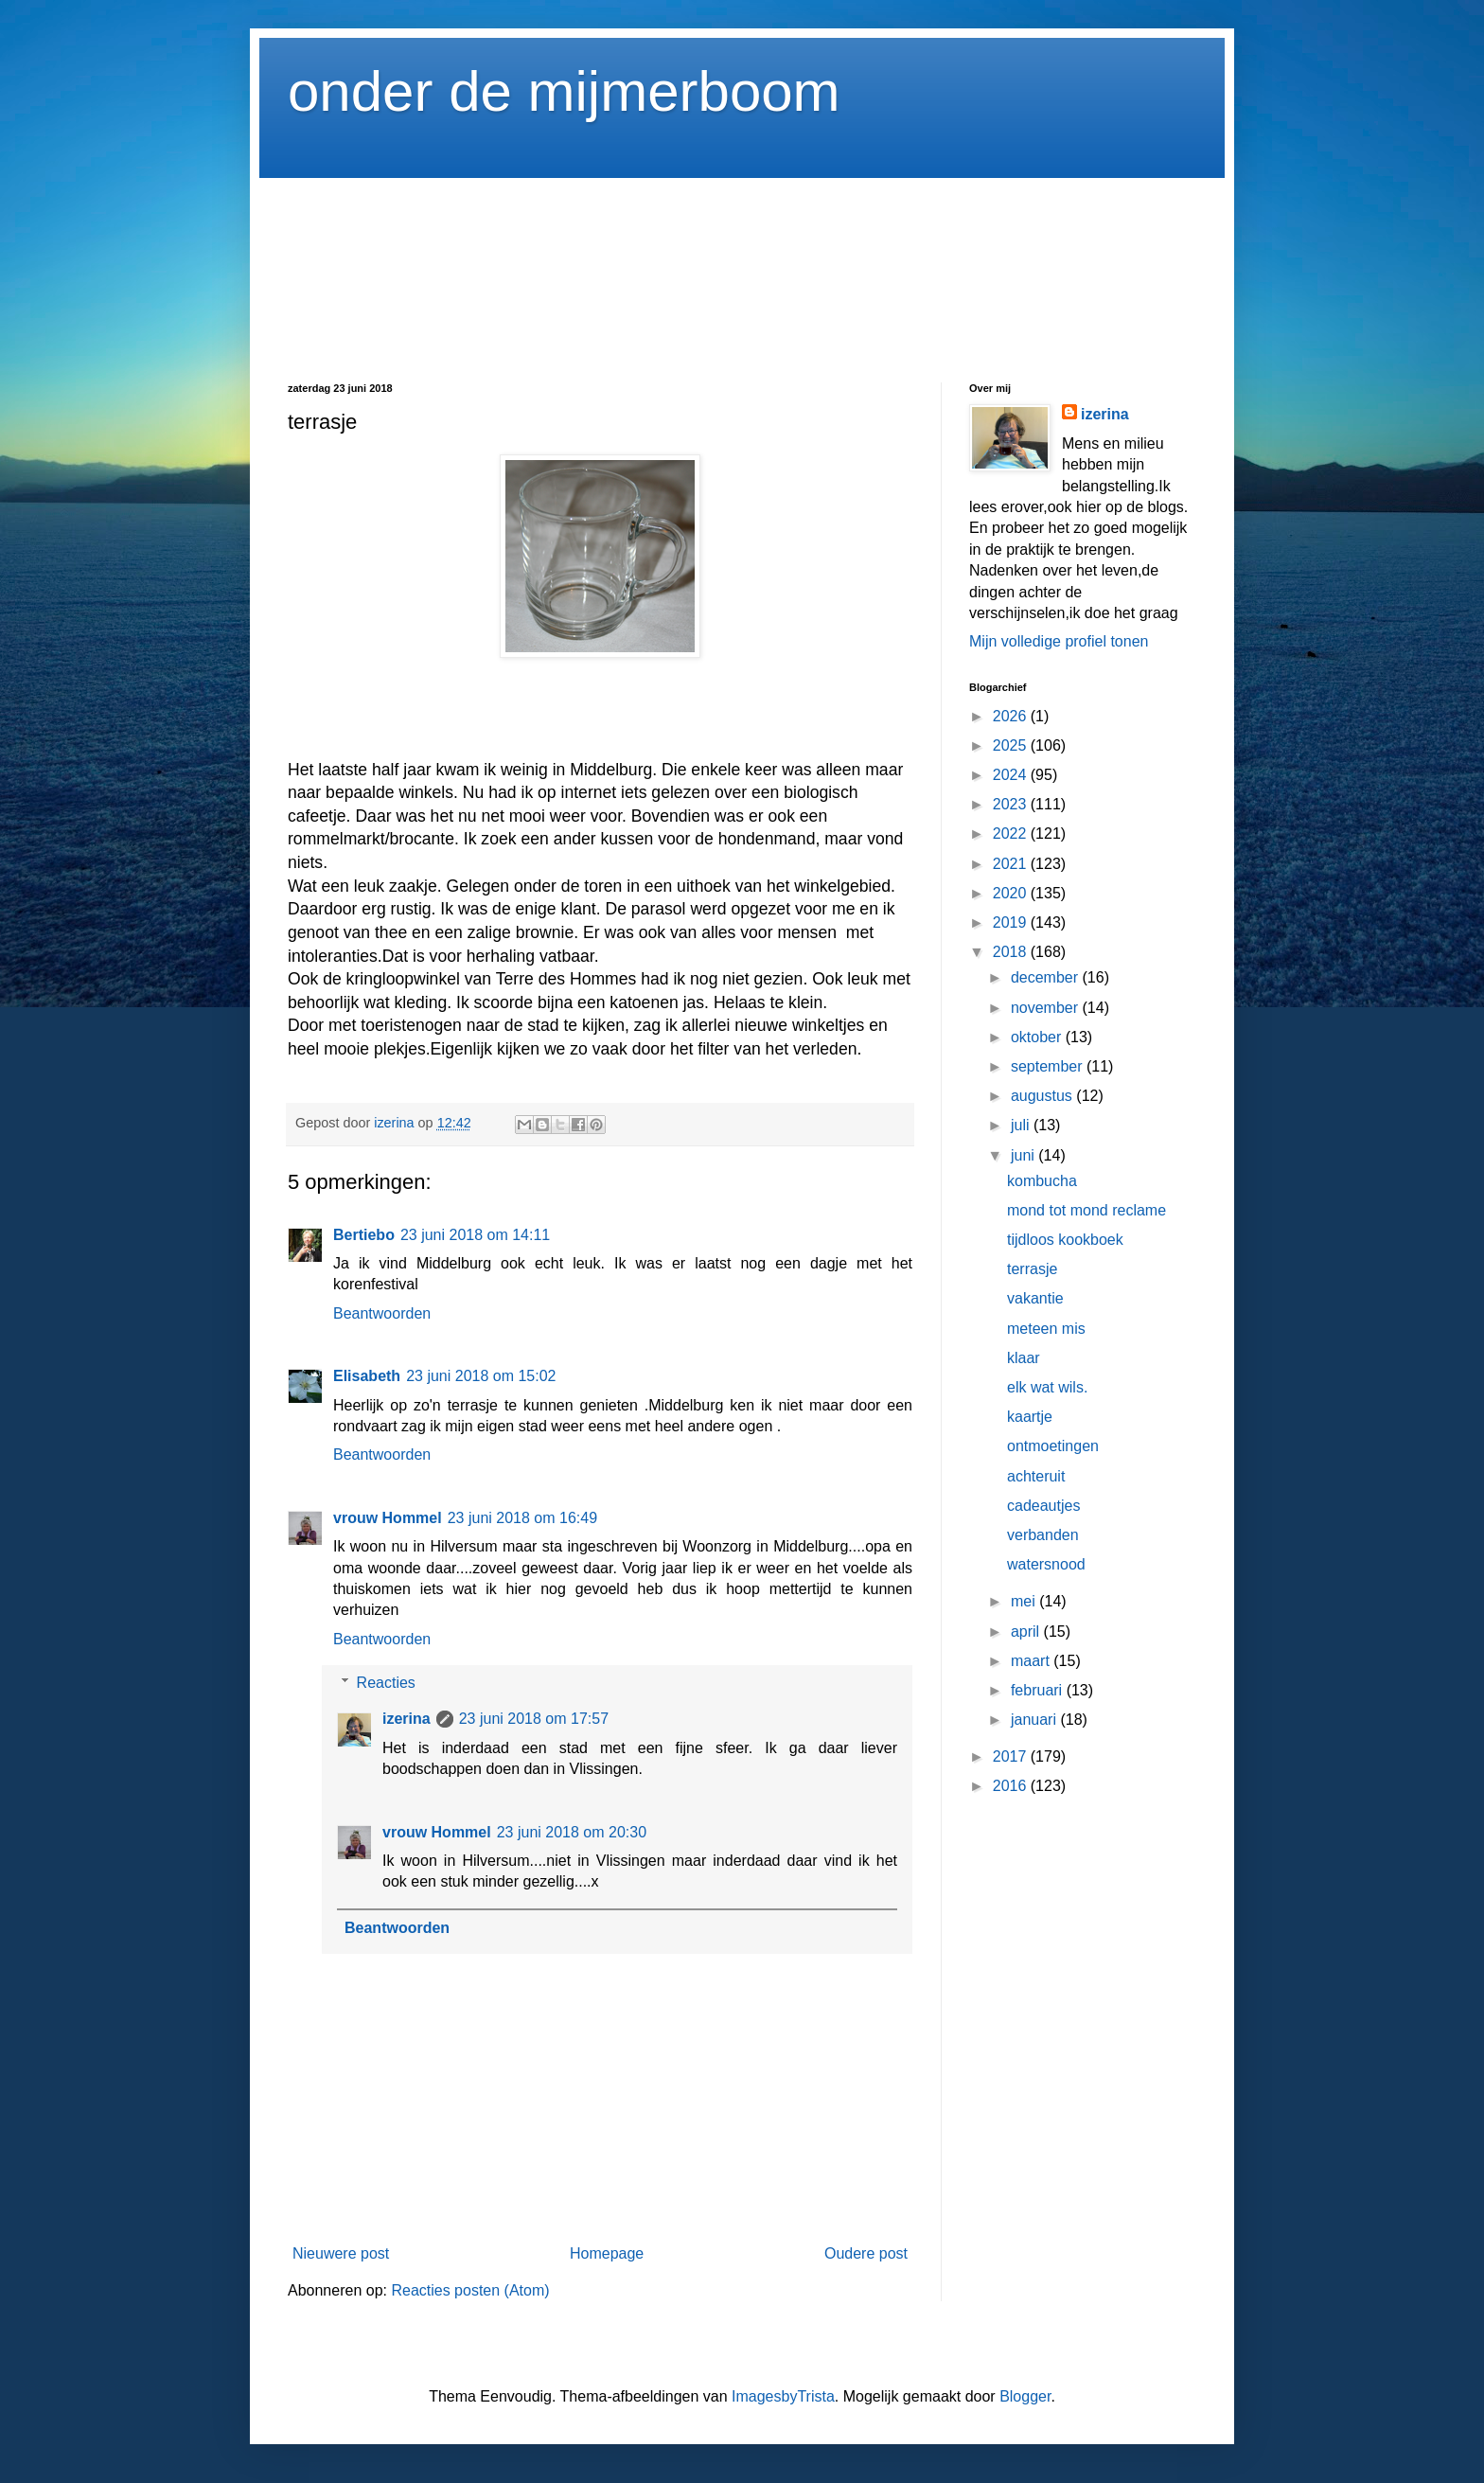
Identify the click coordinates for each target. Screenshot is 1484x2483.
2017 (1012, 1756)
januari (1035, 1719)
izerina (406, 1719)
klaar (1023, 1358)
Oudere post (866, 2253)
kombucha (1042, 1181)
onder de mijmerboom (564, 91)
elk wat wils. (1047, 1387)
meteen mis (1046, 1329)
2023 (1012, 804)
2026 (1012, 716)
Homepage (607, 2253)
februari (1039, 1690)
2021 (1012, 864)
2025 (1012, 745)
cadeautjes (1043, 1506)
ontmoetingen (1053, 1446)
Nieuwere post (340, 2253)
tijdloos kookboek (1065, 1240)
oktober (1038, 1037)
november (1047, 1008)
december (1047, 977)
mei (1025, 1601)
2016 (1012, 1786)
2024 (1012, 775)
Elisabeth (366, 1376)
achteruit (1036, 1476)
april (1027, 1631)
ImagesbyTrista (783, 2396)
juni (1024, 1155)
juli (1022, 1125)
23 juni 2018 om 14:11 (475, 1235)
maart (1032, 1661)
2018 (1012, 952)
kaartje (1029, 1417)
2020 (1012, 893)
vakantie (1035, 1298)
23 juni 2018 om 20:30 (571, 1832)
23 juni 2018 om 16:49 (522, 1518)
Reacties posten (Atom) (470, 2290)
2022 (1012, 833)
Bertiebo (364, 1235)
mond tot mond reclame (1086, 1210)
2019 (1012, 922)
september (1048, 1066)
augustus (1043, 1096)
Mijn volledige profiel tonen (1058, 641)
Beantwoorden (382, 1313)
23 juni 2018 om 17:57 (534, 1719)
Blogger (1025, 2396)
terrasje (1032, 1269)
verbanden (1043, 1535)
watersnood (1046, 1564)
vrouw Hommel (387, 1518)
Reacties (386, 1683)
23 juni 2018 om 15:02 (481, 1376)
